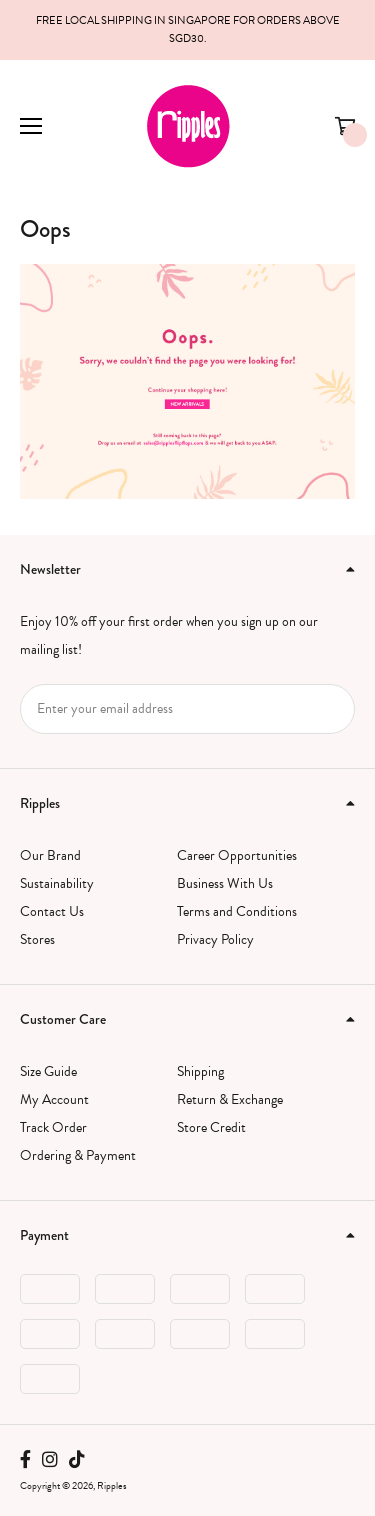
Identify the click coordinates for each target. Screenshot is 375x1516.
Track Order (53, 1127)
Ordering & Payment (78, 1155)
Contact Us (52, 911)
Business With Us (225, 883)
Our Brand (50, 855)
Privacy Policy (215, 939)
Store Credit (211, 1127)
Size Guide (48, 1071)
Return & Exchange (230, 1099)
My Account (54, 1099)
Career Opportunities (237, 855)
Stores (37, 939)
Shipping (200, 1071)
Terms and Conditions (237, 911)
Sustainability (57, 883)
